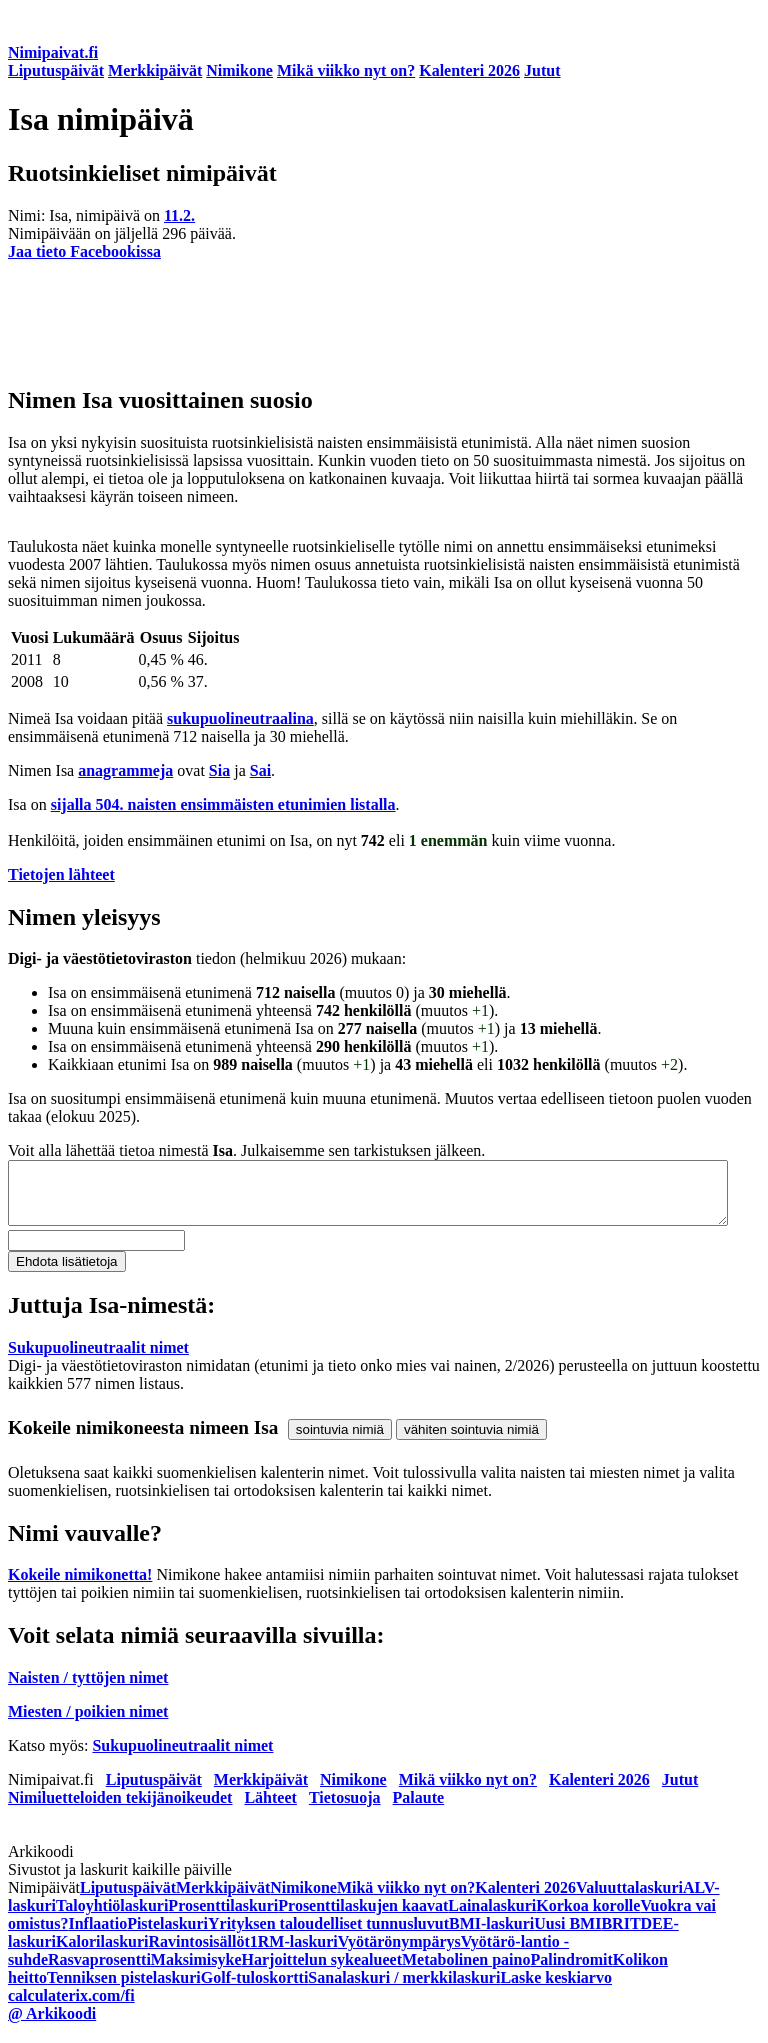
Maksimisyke (196, 1971)
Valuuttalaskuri (629, 1899)
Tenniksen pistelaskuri (124, 1989)
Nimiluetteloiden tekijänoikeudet (120, 1809)
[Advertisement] (384, 322)
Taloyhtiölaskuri (112, 1917)
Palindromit (571, 1971)
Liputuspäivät (56, 70)
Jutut (542, 70)
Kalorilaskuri (102, 1953)
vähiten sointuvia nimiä (471, 1441)
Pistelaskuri (167, 1935)
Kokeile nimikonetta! (80, 1586)
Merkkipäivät (155, 70)
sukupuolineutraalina (240, 718)
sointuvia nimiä (340, 1441)
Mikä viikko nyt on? (346, 70)
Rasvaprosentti (99, 1971)
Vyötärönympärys (399, 1953)
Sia (219, 770)
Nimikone (239, 70)
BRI (615, 1935)
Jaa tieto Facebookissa (84, 251)
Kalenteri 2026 (469, 70)
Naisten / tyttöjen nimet (88, 1689)
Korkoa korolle (588, 1917)
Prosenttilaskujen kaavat (363, 1917)
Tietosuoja (345, 1809)
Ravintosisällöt (198, 1953)
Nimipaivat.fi (53, 52)
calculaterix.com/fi (71, 2007)
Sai (260, 770)
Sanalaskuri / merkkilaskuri (404, 1989)
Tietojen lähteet (61, 874)
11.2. (179, 215)
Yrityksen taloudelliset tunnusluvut (328, 1935)
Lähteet (270, 1809)
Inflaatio (97, 1935)
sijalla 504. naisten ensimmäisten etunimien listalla (223, 804)
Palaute (419, 1809)
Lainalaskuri (492, 1917)
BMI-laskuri (491, 1935)
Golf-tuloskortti (255, 1989)
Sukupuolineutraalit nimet (98, 1359)
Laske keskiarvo (556, 1989)
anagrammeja (125, 770)
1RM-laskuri (294, 1953)
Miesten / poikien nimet (88, 1723)
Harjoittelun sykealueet (322, 1971)
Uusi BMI (567, 1935)
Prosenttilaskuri (223, 1917)
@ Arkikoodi (52, 2025)
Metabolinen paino (466, 1971)
